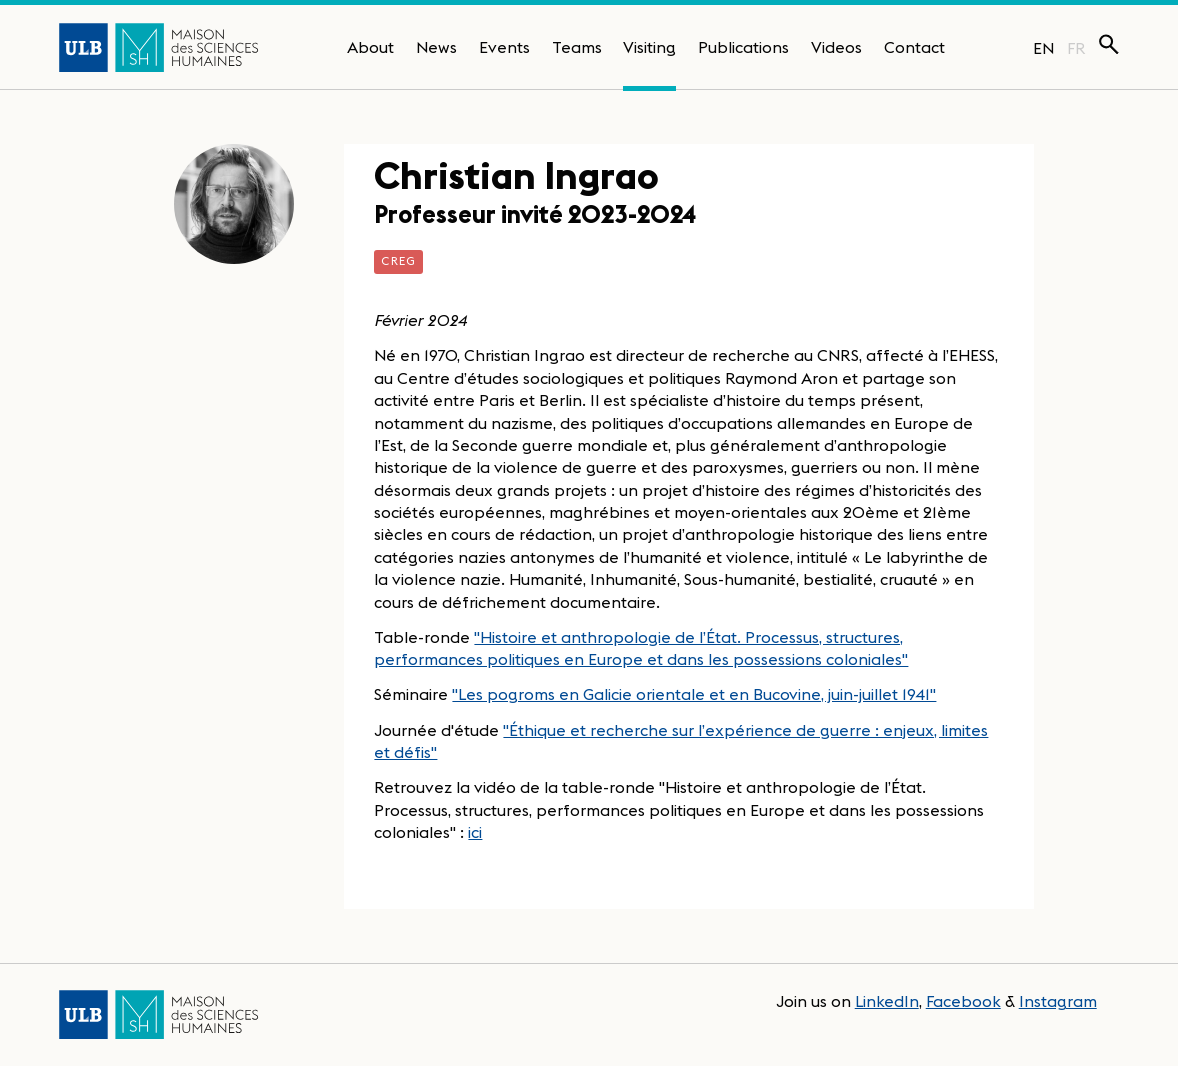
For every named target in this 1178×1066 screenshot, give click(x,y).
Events (504, 47)
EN (1043, 48)
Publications (743, 47)
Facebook (963, 1001)
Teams (577, 47)
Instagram (1058, 1001)
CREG (398, 260)
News (436, 47)
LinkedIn (887, 1001)
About (370, 47)
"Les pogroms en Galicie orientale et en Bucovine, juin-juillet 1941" (694, 694)
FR (1076, 48)
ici (475, 832)
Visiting (649, 47)
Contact (914, 47)
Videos (836, 47)
